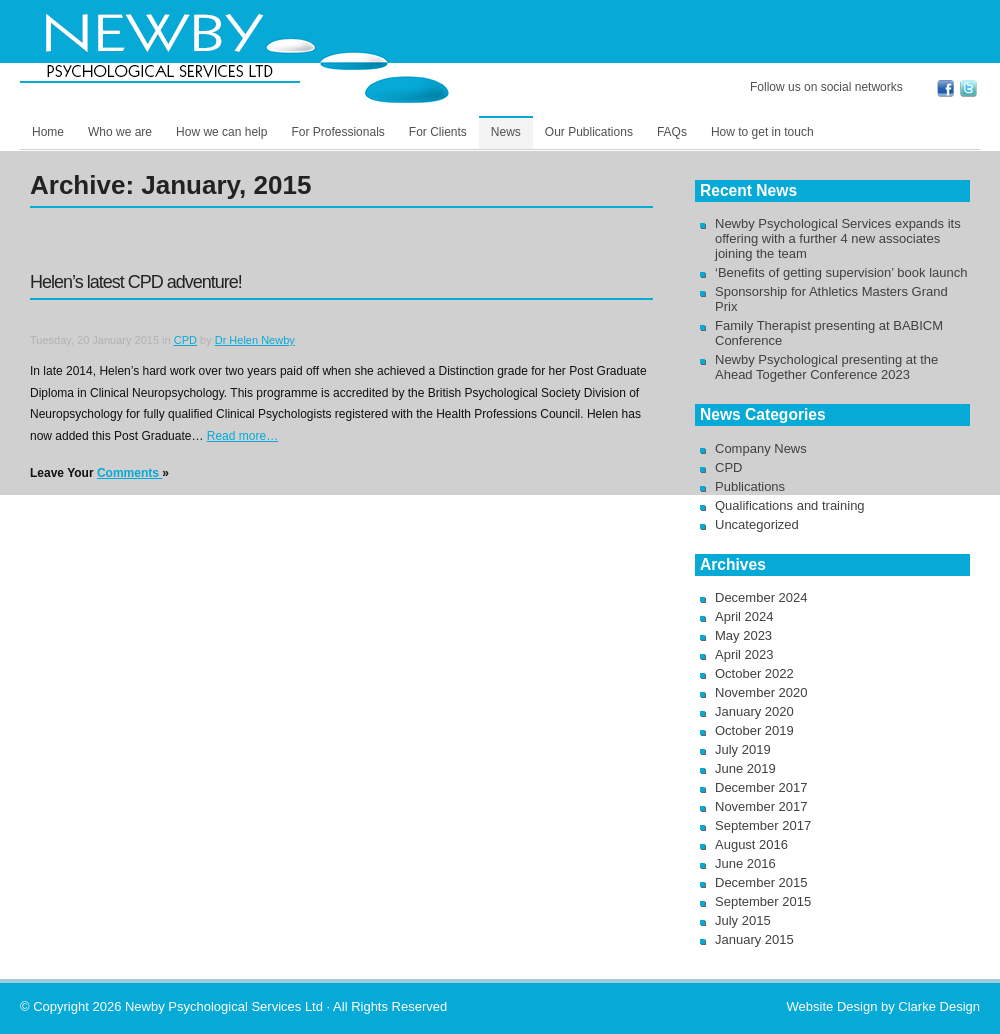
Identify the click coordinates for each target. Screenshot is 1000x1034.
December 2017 (761, 787)
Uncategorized (757, 524)
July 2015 (743, 920)
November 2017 (761, 806)
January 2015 (754, 939)
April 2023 (744, 654)
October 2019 (754, 730)
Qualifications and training (790, 505)
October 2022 (754, 673)
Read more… (242, 436)
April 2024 (744, 616)
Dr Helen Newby (255, 340)
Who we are (120, 132)
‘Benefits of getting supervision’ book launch (841, 272)
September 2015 (763, 901)
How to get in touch (762, 132)
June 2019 (745, 768)
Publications (750, 486)
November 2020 (761, 692)
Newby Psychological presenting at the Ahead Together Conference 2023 (826, 367)
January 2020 (754, 711)
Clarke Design (939, 1006)
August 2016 (751, 844)
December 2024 (761, 597)
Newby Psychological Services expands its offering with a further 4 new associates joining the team (838, 238)
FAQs (672, 132)
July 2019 (743, 749)
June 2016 (745, 863)
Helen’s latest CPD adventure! (136, 282)
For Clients (438, 132)
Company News (761, 448)
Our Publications (589, 132)
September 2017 (763, 825)
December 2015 (761, 882)
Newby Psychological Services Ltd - (245, 57)
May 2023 (743, 635)
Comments (129, 473)
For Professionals (337, 132)
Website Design (832, 1006)
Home (48, 132)
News (506, 132)
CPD (185, 340)
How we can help (221, 132)
